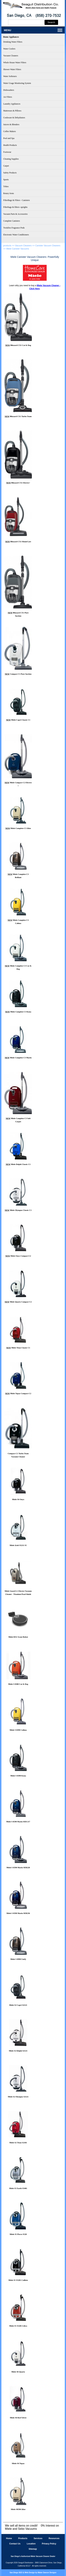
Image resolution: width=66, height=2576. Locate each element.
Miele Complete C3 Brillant (18, 875)
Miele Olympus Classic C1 (18, 1210)
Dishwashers (8, 90)
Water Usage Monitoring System (17, 83)
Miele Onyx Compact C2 (18, 1256)
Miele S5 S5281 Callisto (18, 2280)
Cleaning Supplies (11, 159)
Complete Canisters (11, 221)
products (7, 245)
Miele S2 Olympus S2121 (18, 2097)
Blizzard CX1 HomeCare (18, 541)
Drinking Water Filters (12, 42)
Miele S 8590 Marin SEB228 (18, 1867)
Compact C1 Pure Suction (18, 674)
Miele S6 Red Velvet (18, 2418)
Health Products (10, 145)
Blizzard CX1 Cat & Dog (18, 345)
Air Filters (7, 97)
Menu (7, 30)
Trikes (6, 186)
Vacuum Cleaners (10, 55)
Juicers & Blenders (11, 124)
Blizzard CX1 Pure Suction (18, 614)
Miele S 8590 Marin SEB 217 (18, 1822)
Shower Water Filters (12, 69)
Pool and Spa (8, 138)
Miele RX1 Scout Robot (18, 1637)
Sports (6, 179)
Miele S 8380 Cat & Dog (18, 1684)
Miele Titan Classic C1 (18, 1348)
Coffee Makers (9, 131)
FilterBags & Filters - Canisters (16, 200)
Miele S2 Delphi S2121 (18, 2051)
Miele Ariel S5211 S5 (18, 1545)
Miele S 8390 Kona (18, 1776)
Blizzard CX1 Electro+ (18, 483)
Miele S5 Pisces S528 (18, 2234)
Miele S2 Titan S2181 (18, 2142)
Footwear (7, 152)
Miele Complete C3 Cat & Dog (18, 967)
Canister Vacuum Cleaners (47, 245)
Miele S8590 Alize (18, 2509)
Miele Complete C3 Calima (18, 921)
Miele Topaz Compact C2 (18, 1393)
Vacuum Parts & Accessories (15, 214)
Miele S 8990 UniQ (18, 1959)
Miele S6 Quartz (18, 2372)
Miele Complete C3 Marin (18, 1058)
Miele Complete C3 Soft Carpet (18, 1120)
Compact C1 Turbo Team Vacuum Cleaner (18, 1455)
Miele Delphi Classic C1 (18, 1164)
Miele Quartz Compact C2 (18, 1302)
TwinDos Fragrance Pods (14, 228)
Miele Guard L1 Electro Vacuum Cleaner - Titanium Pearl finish (18, 1592)
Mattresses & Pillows (12, 110)
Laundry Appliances (11, 104)
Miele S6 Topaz (18, 2463)
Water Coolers (9, 48)
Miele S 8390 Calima (18, 1730)
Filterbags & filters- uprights (15, 207)
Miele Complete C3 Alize (18, 828)
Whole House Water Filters (14, 62)
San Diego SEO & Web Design (22, 2573)
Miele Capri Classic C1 (18, 720)
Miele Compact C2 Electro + (18, 784)
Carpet (6, 166)
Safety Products (10, 172)
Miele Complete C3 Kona (18, 1012)
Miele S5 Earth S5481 (18, 2188)
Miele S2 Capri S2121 (18, 2005)
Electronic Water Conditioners (16, 234)
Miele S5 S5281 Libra (18, 2326)
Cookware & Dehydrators (14, 117)
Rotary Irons (8, 193)
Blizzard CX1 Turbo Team (18, 416)
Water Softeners (10, 76)
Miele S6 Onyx (18, 1499)
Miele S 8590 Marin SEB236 (18, 1913)
